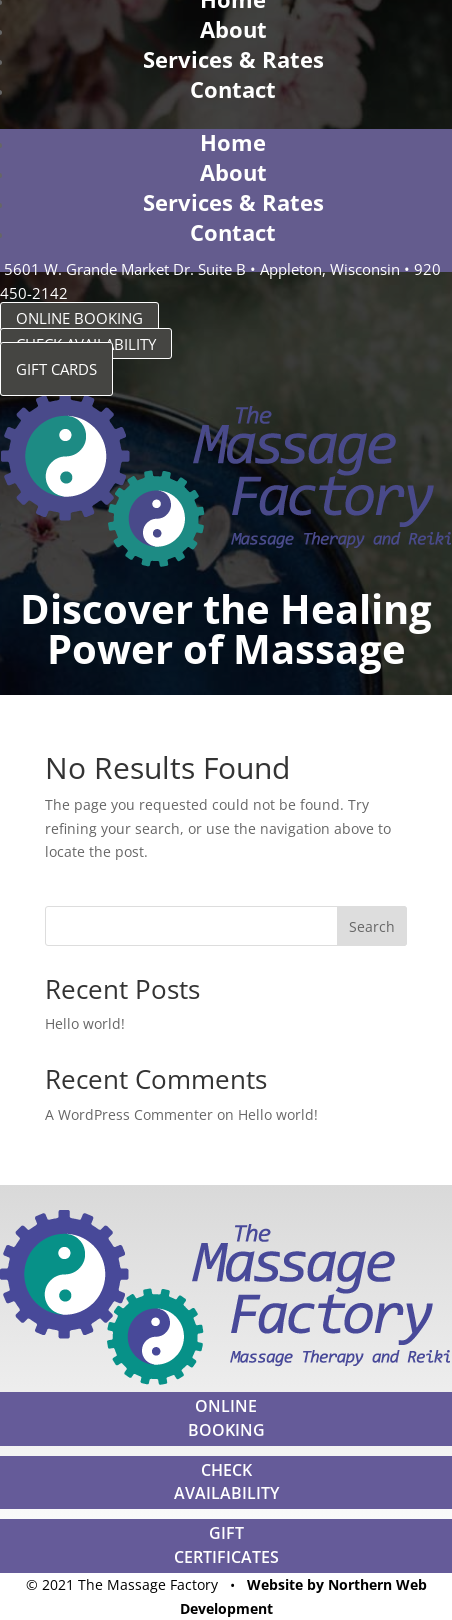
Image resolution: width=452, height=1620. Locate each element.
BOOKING (226, 1430)
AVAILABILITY (226, 1493)
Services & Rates (233, 59)
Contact (233, 89)
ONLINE (226, 1406)
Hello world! (85, 1023)
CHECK (226, 1470)
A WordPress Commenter (129, 1114)
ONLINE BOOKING (79, 318)
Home (233, 142)
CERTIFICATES (226, 1557)
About (233, 29)
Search (372, 926)
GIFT (226, 1533)
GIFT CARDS (56, 369)
